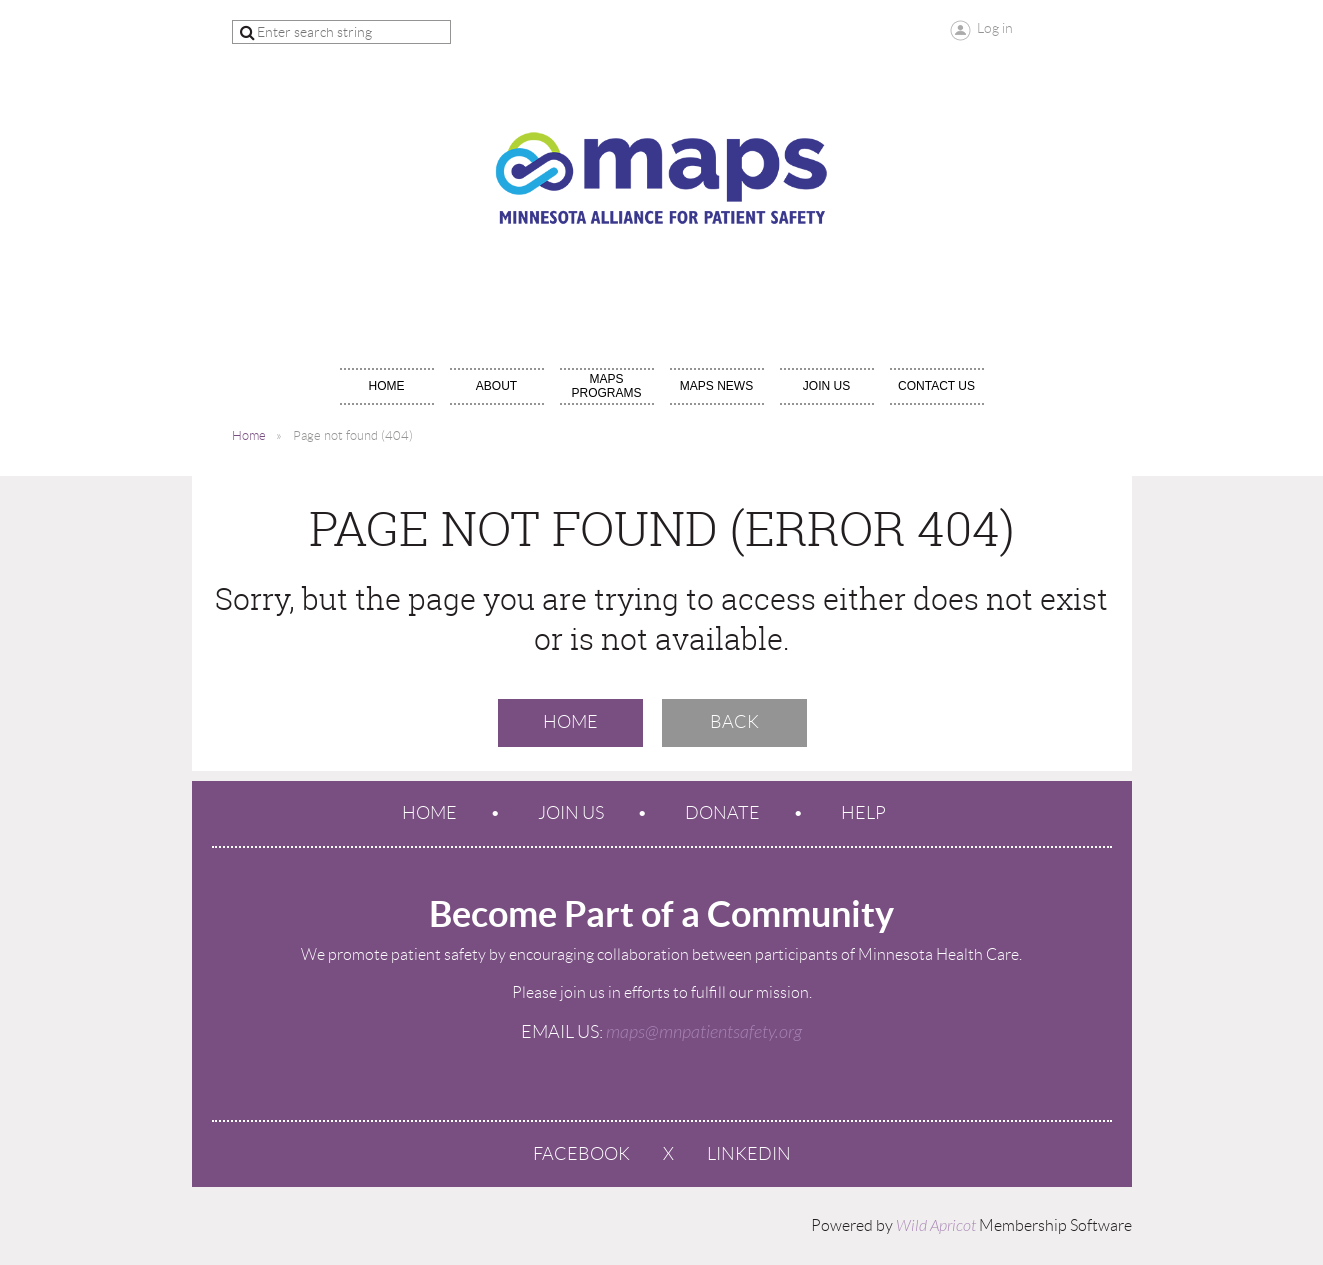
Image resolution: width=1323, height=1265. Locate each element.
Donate (722, 813)
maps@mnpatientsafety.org (704, 1032)
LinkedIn (749, 1154)
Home (249, 435)
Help (863, 813)
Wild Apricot (936, 1226)
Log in (995, 28)
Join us (571, 813)
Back (734, 722)
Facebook (581, 1154)
